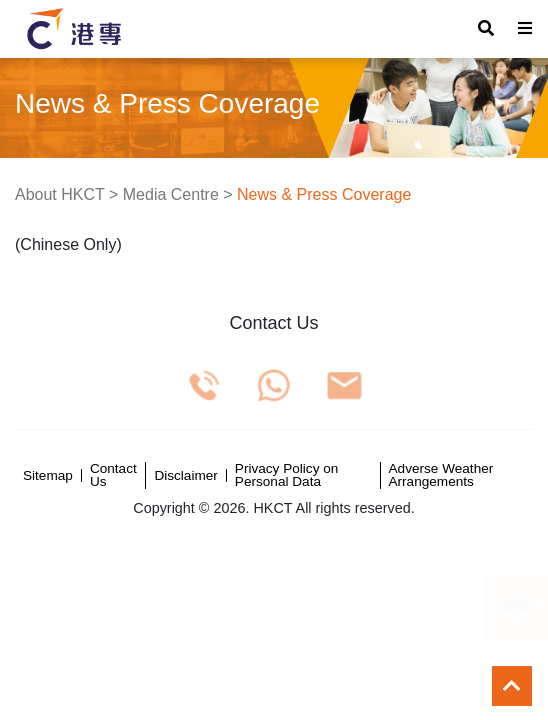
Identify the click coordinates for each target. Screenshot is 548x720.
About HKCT (60, 194)
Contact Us (113, 475)
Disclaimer (185, 476)
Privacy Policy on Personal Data (287, 475)
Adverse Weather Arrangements (441, 475)
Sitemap (48, 476)
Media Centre (171, 194)
